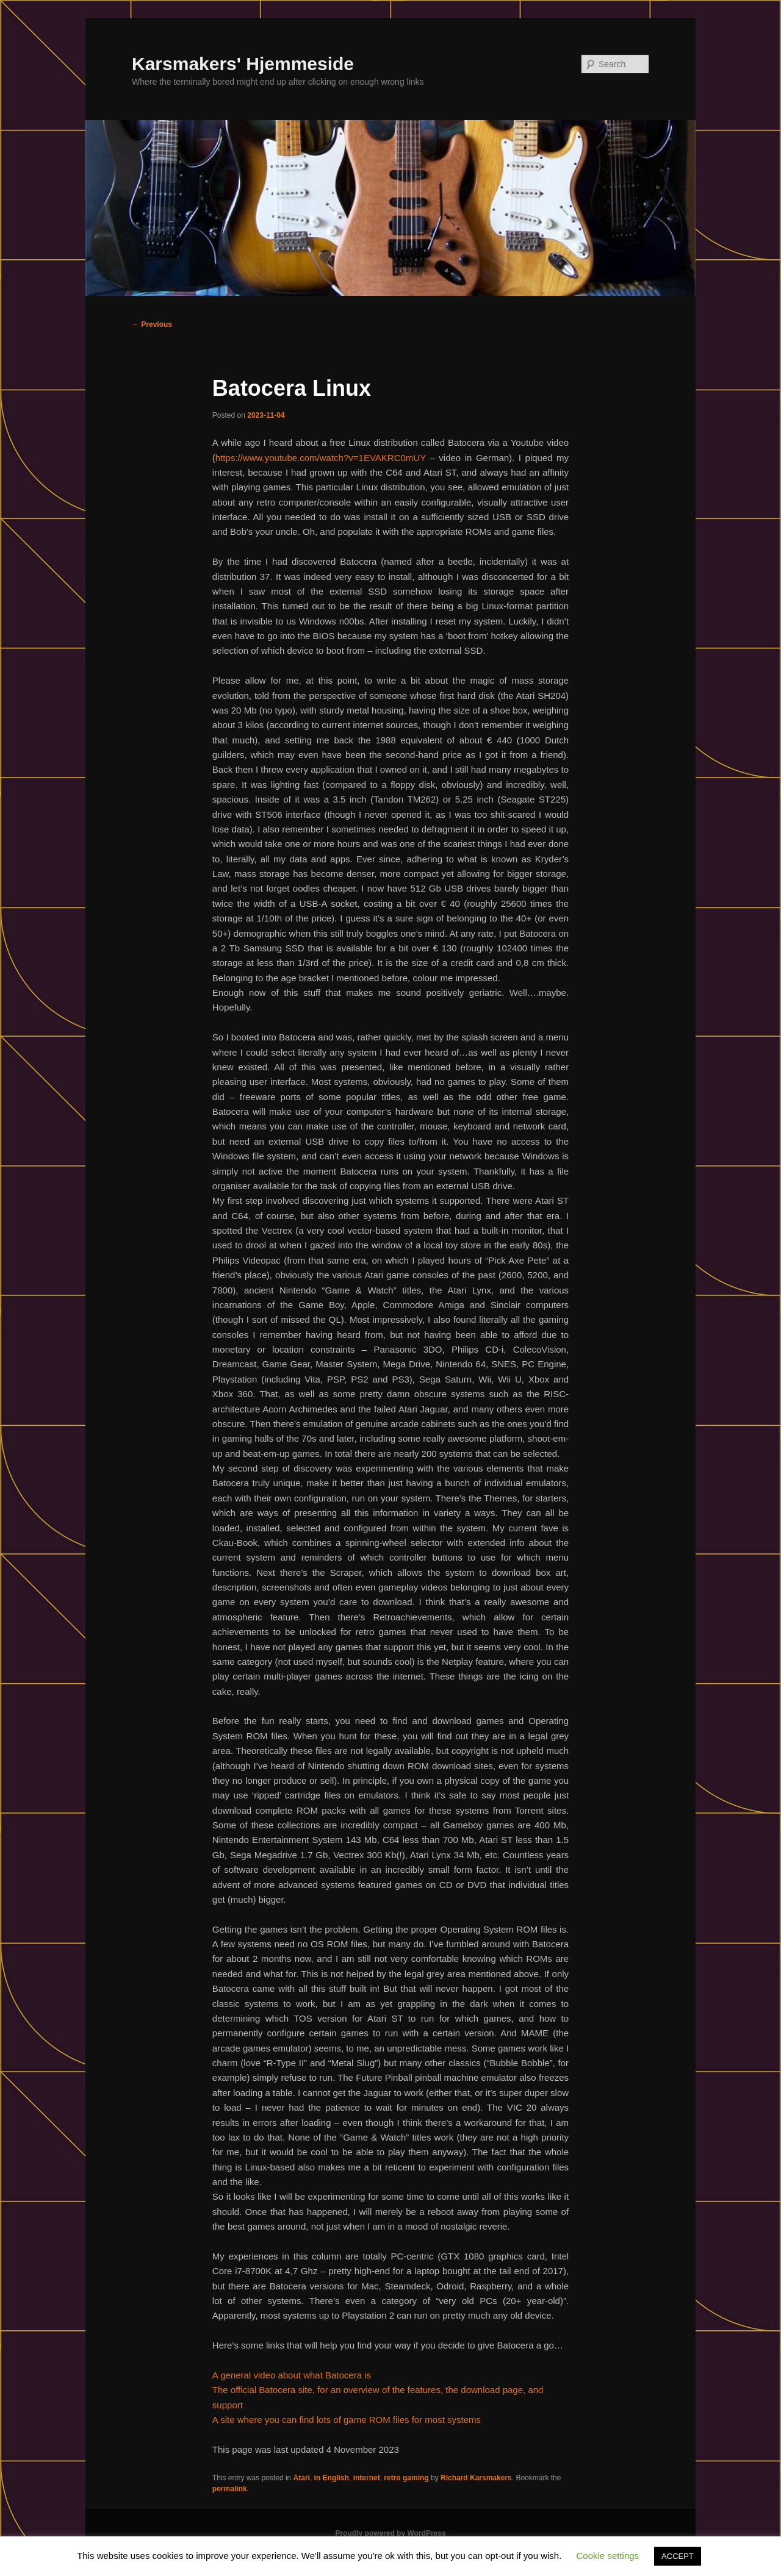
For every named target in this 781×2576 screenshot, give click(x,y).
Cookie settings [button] (608, 2555)
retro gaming (406, 2478)
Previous (152, 324)
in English (331, 2478)
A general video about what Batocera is (291, 2375)
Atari (301, 2478)
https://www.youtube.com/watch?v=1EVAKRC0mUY (320, 458)
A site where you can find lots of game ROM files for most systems (346, 2419)
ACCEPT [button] (677, 2556)
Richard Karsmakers (476, 2478)
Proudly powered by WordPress (390, 2533)
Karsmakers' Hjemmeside (243, 64)
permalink (229, 2489)
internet (366, 2478)
